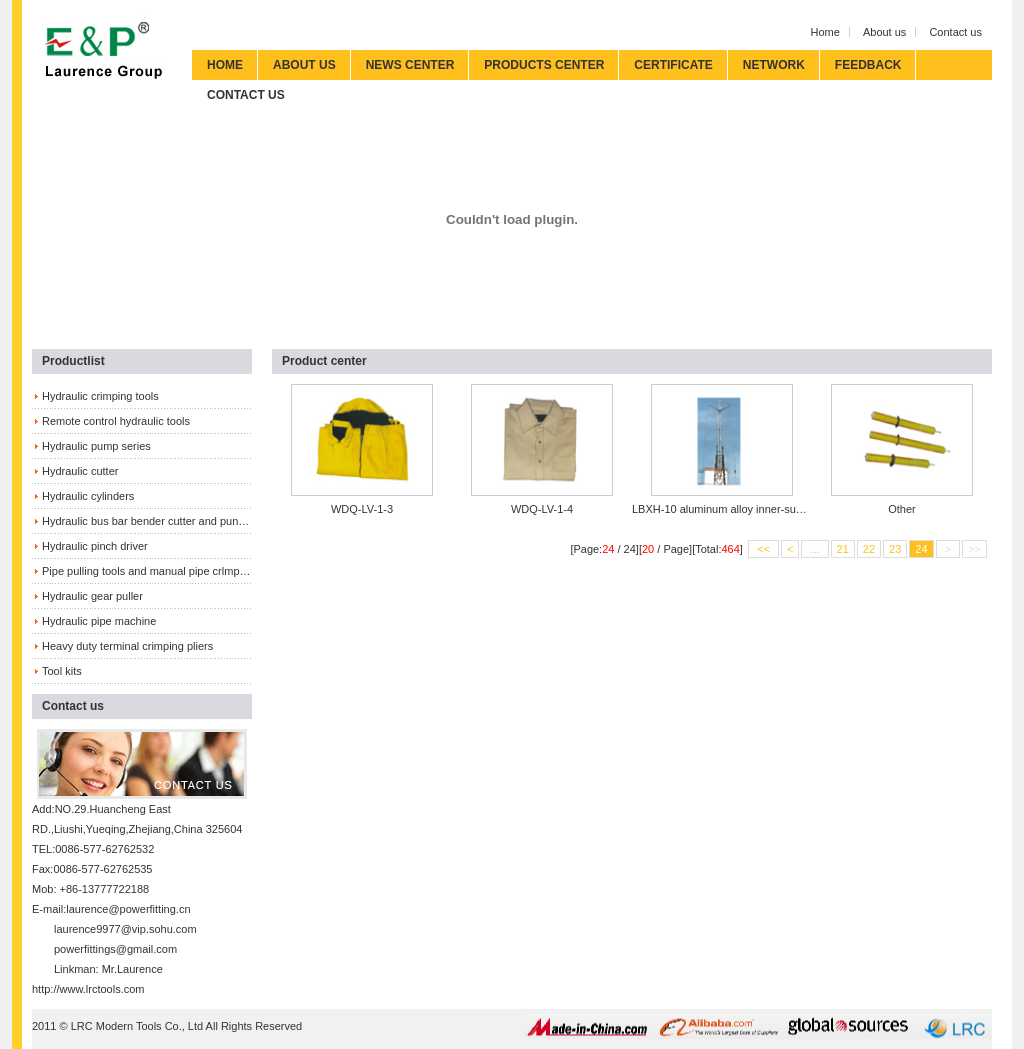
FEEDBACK (868, 65)
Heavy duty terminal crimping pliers (127, 646)
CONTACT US (246, 95)
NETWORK (774, 65)
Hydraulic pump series (96, 446)
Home (825, 32)
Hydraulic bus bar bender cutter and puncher (147, 521)
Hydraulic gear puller (92, 596)
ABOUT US (304, 65)
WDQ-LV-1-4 (542, 509)
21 (843, 549)
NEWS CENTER (410, 65)
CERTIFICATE (673, 65)
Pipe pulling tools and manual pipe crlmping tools (147, 571)
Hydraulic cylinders (88, 496)
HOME (225, 65)
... (814, 549)
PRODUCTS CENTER (544, 65)
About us (884, 32)
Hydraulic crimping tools (100, 396)
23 (895, 549)
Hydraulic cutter (80, 471)
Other (902, 509)
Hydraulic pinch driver (95, 546)
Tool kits (62, 671)
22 (869, 549)
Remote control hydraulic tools (116, 421)
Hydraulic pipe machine (99, 621)
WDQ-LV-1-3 (362, 509)
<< (763, 549)
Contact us (955, 32)
